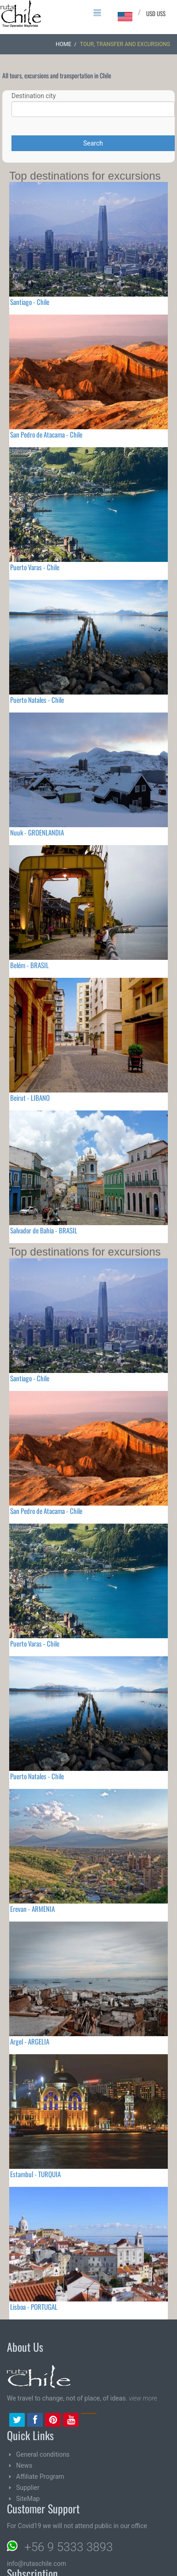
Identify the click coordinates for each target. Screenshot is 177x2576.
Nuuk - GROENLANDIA (37, 832)
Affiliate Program (40, 2476)
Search (93, 143)
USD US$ (156, 13)
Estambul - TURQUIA (35, 2174)
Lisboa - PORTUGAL (33, 2306)
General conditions (42, 2454)
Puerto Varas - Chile (34, 567)
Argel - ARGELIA (29, 2041)
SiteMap (28, 2498)
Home (63, 44)
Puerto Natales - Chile (37, 700)
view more (143, 2398)
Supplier (28, 2487)
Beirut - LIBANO (30, 1097)
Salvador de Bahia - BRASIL (43, 1230)
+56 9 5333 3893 (68, 2547)
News (24, 2465)
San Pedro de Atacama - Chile (46, 434)
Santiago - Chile (29, 302)
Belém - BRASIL (29, 965)
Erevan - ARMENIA (32, 1909)
